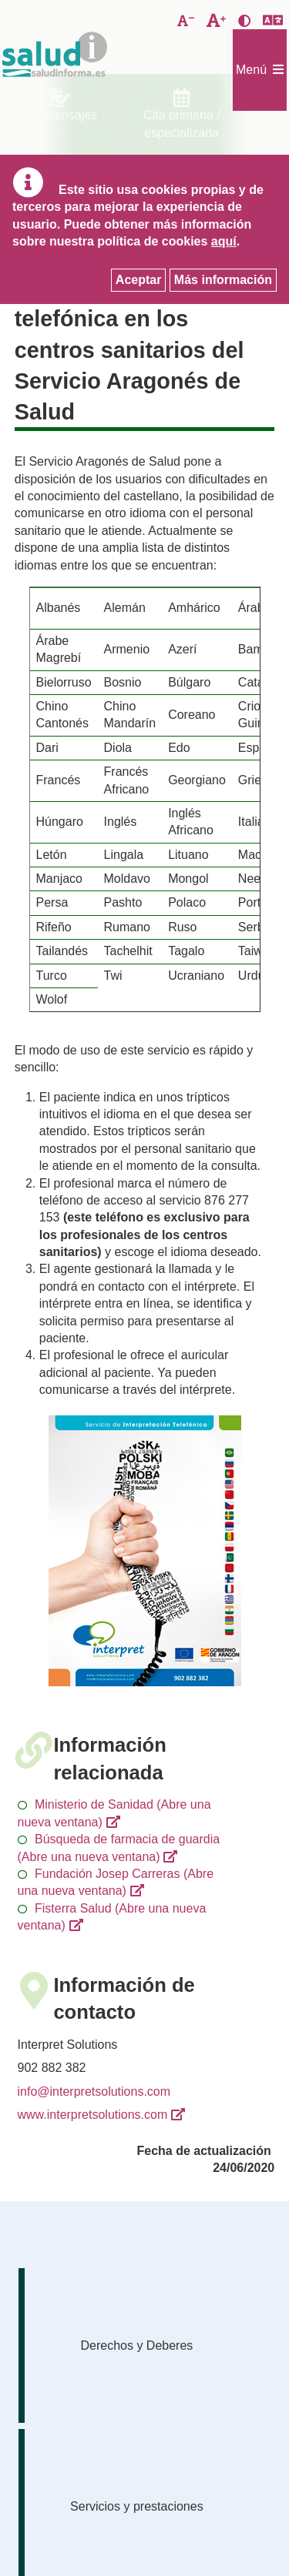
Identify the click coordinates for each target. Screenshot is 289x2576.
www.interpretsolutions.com (93, 2114)
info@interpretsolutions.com (94, 2091)
